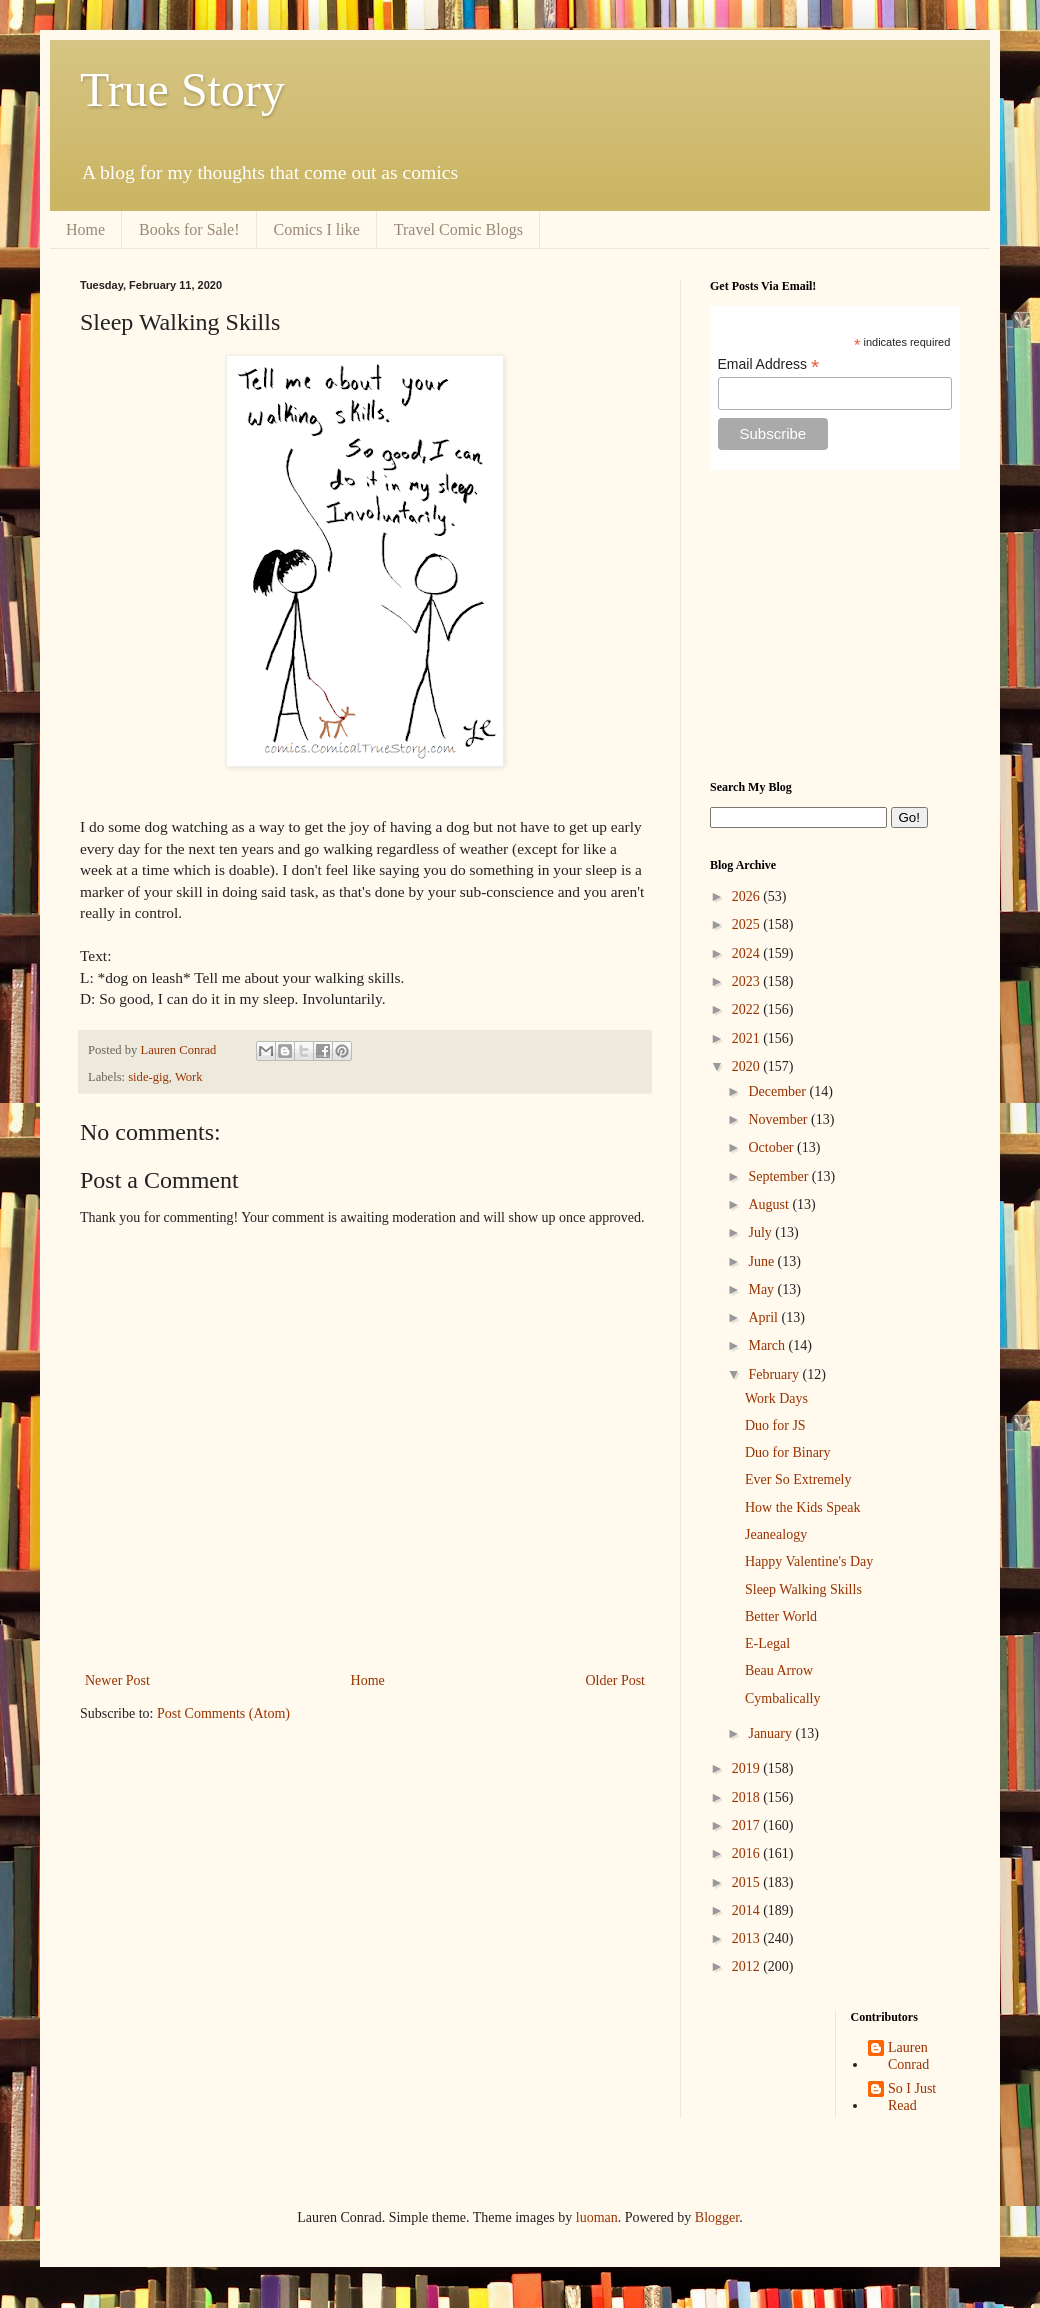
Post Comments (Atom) (223, 1713)
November (779, 1119)
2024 (748, 953)
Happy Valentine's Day (809, 1561)
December (778, 1091)
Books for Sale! (189, 229)
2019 (748, 1768)
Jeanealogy (776, 1534)
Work (189, 1077)
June (762, 1261)
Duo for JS (775, 1425)
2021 (748, 1038)
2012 (748, 1966)
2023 (748, 981)
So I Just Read (912, 2097)
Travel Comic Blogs (458, 229)
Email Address (769, 364)
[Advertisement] (835, 625)
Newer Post (117, 1680)
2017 (748, 1825)
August (770, 1204)
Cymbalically (782, 1698)
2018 (748, 1797)
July (761, 1232)
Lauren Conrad (908, 2056)
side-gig (148, 1077)
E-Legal (767, 1643)
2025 (748, 924)
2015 (748, 1882)
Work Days (776, 1398)
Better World (781, 1616)
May (762, 1289)
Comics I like (317, 229)
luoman (597, 2217)
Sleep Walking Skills (803, 1589)
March (768, 1345)
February (775, 1374)
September (779, 1176)
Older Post (616, 1680)
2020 (748, 1066)
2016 (748, 1853)
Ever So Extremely (798, 1479)
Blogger (717, 2217)
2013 (748, 1938)
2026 (748, 896)
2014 (748, 1910)
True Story (182, 89)
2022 (748, 1009)
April (764, 1317)
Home (85, 229)
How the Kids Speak (803, 1507)
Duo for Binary (788, 1452)
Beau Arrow (779, 1670)
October (772, 1147)
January (771, 1733)
